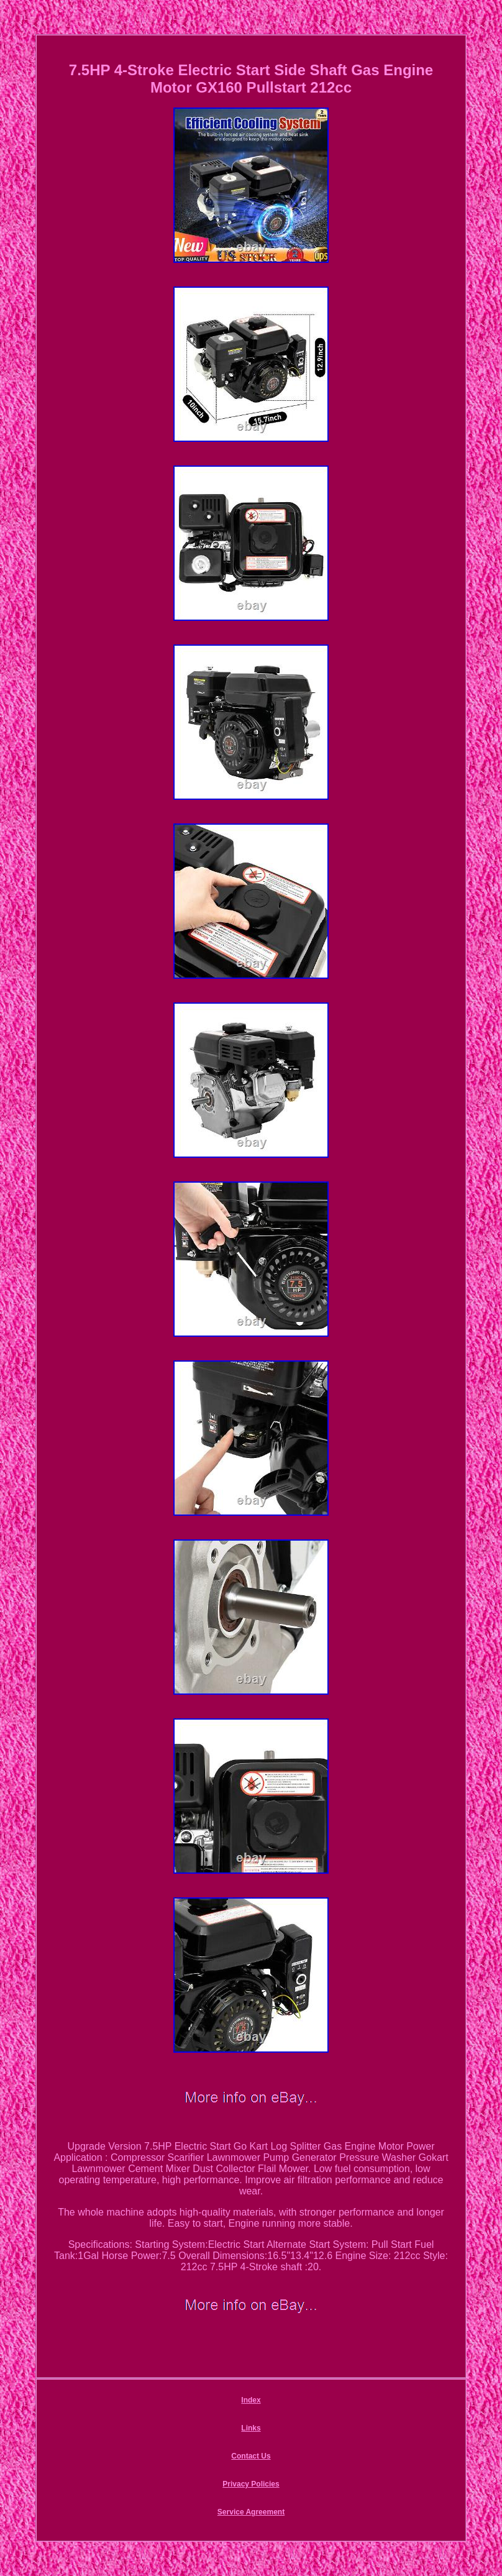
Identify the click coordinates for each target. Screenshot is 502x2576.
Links (250, 2428)
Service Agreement (251, 2512)
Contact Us (250, 2456)
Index (250, 2400)
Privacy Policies (250, 2484)
